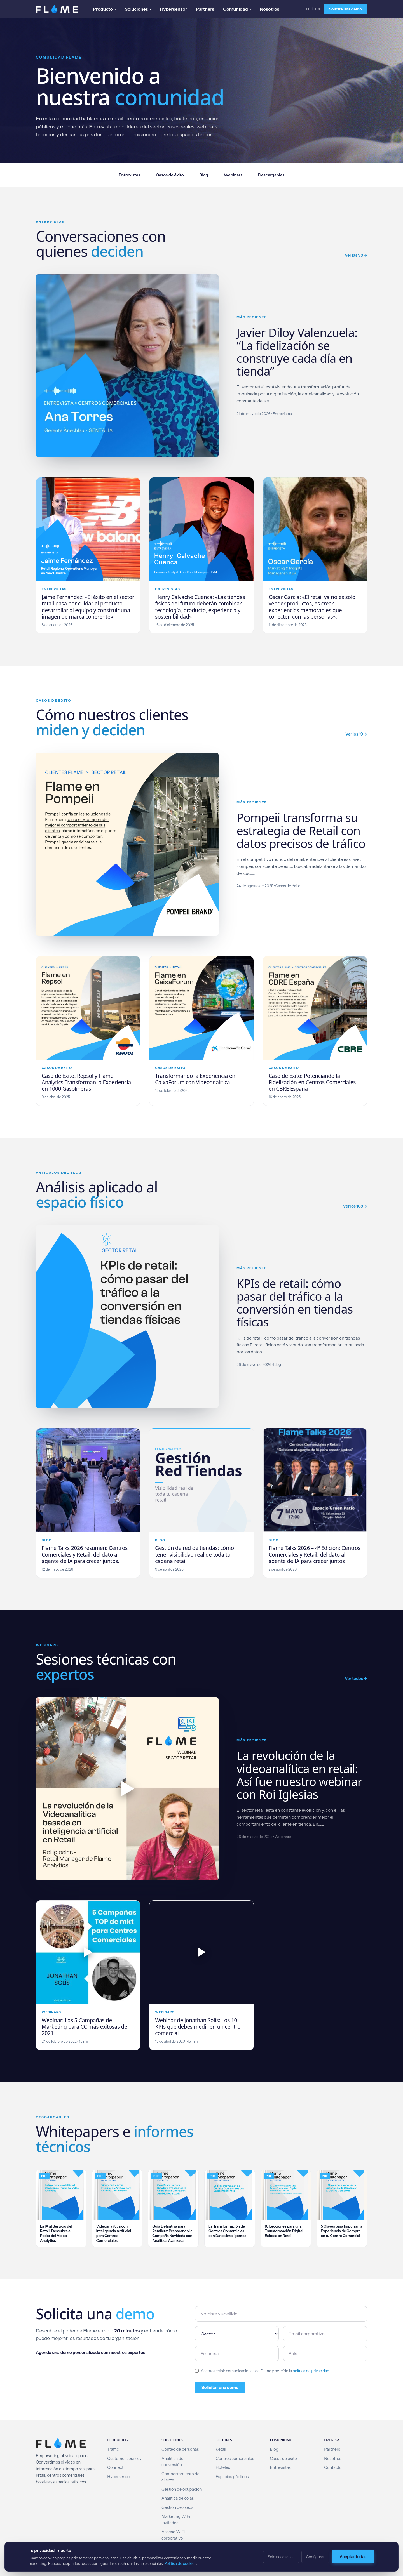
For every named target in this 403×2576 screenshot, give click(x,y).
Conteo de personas (180, 2449)
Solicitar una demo (220, 2387)
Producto (104, 9)
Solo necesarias (281, 2556)
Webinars (233, 175)
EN (317, 9)
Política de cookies (180, 2563)
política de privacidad (311, 2370)
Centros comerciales (235, 2458)
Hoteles (223, 2467)
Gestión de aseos (177, 2507)
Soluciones (138, 9)
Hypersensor (173, 9)
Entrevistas (129, 175)
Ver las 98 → (356, 255)
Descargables (271, 175)
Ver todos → (356, 1678)
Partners (205, 9)
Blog (204, 175)
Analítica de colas (177, 2498)
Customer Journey (124, 2458)
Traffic (113, 2449)
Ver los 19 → (356, 734)
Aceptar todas (353, 2556)
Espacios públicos (232, 2476)
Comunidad (237, 9)
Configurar (315, 2556)
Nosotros (269, 9)
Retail (221, 2449)
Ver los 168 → (355, 1206)
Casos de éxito (170, 175)
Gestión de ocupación (181, 2489)
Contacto (332, 2467)
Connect (115, 2467)
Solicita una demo (345, 8)
